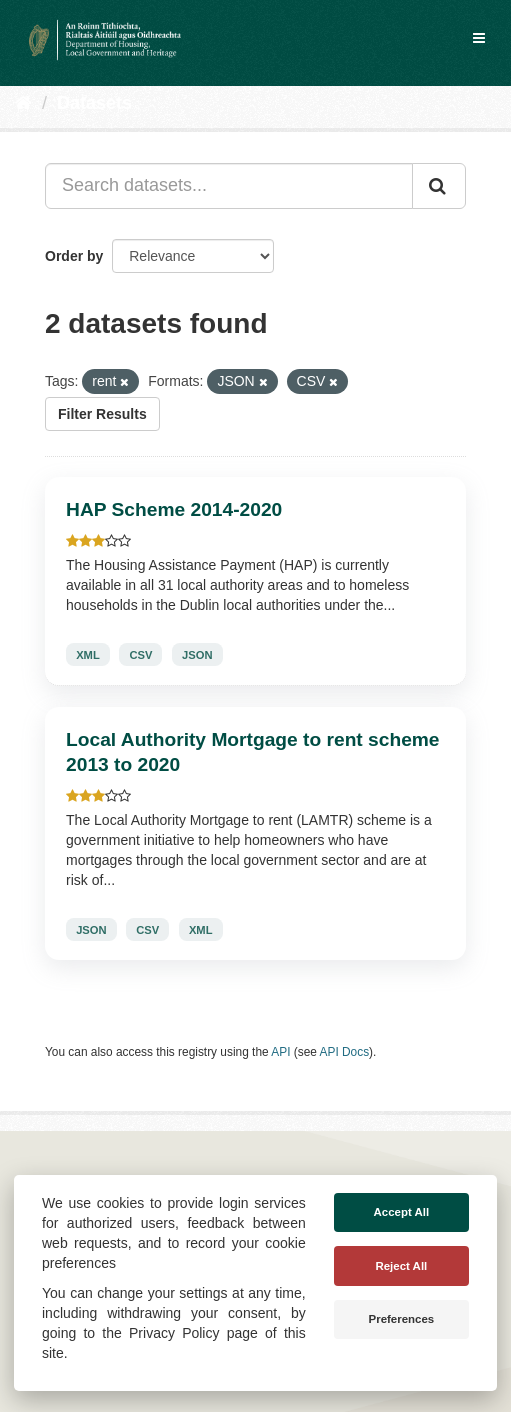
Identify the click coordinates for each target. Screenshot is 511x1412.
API (280, 1052)
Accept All (402, 1212)
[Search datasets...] (229, 186)
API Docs (345, 1052)
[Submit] (439, 186)
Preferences (402, 1319)
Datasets (94, 103)
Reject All (401, 1266)
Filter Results (102, 414)
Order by (74, 256)
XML (88, 655)
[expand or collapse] (479, 38)
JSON (197, 655)
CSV (140, 655)
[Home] (23, 103)
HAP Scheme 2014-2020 (174, 509)
